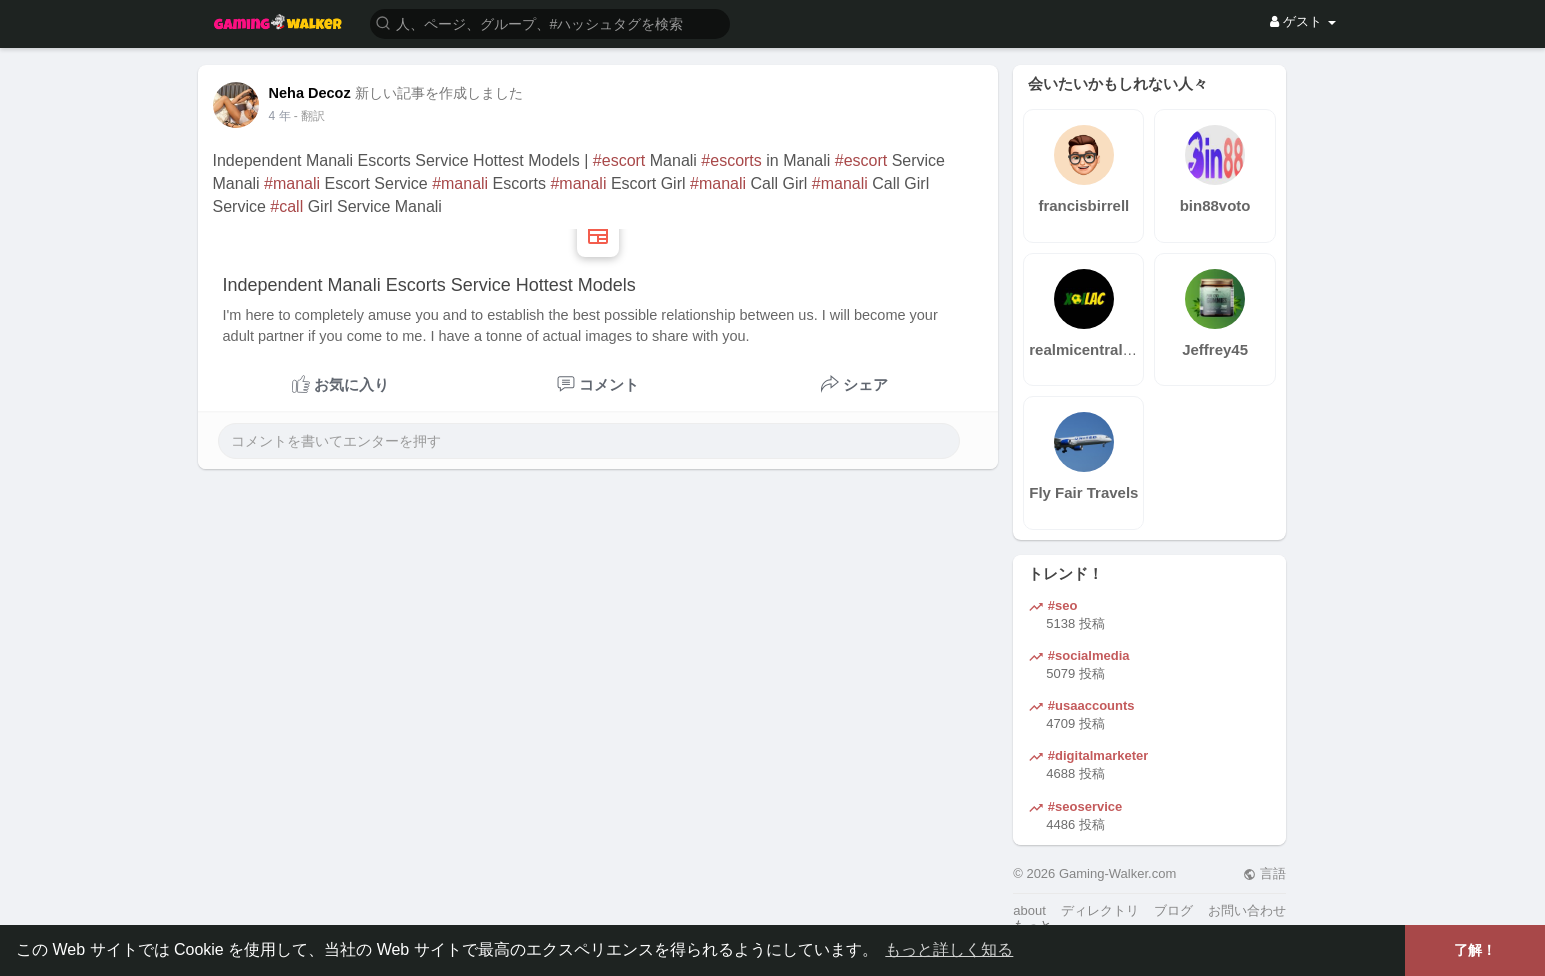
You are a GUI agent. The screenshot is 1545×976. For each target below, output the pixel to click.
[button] (550, 22)
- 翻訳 (309, 116)
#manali (292, 183)
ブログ (1173, 910)
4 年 (280, 116)
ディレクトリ (1100, 910)
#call (286, 206)
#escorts (731, 160)
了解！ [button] (1475, 950)
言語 (1264, 873)
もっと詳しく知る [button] (949, 949)
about (1029, 910)
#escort (619, 160)
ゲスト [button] (1302, 21)
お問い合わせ (1247, 910)
